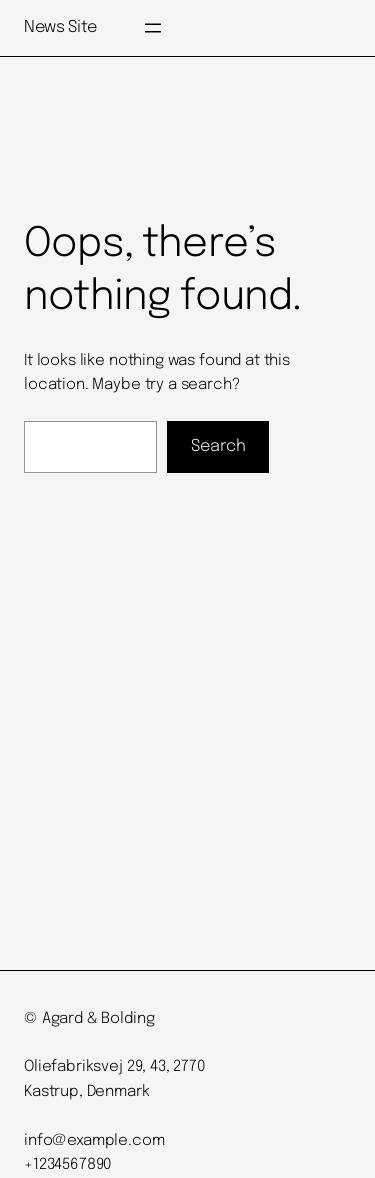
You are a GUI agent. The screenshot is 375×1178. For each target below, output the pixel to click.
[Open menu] (153, 28)
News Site (60, 27)
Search (218, 446)
